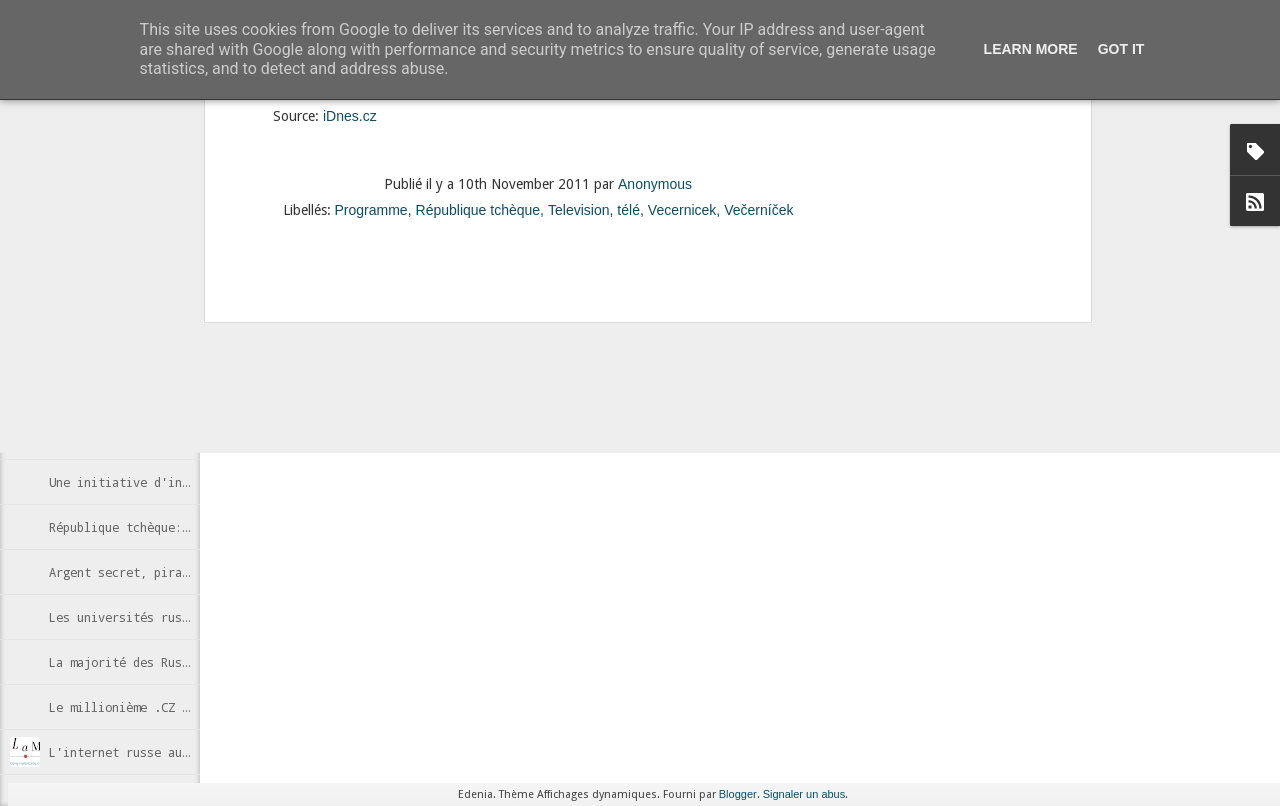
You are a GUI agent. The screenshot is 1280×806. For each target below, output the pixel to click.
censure (534, 357)
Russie (643, 357)
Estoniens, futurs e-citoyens (147, 392)
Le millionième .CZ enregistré (150, 707)
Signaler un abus (804, 794)
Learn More (1031, 49)
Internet (589, 357)
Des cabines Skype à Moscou (140, 347)
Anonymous (695, 331)
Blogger (738, 794)
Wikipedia (703, 357)
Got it (1121, 49)
